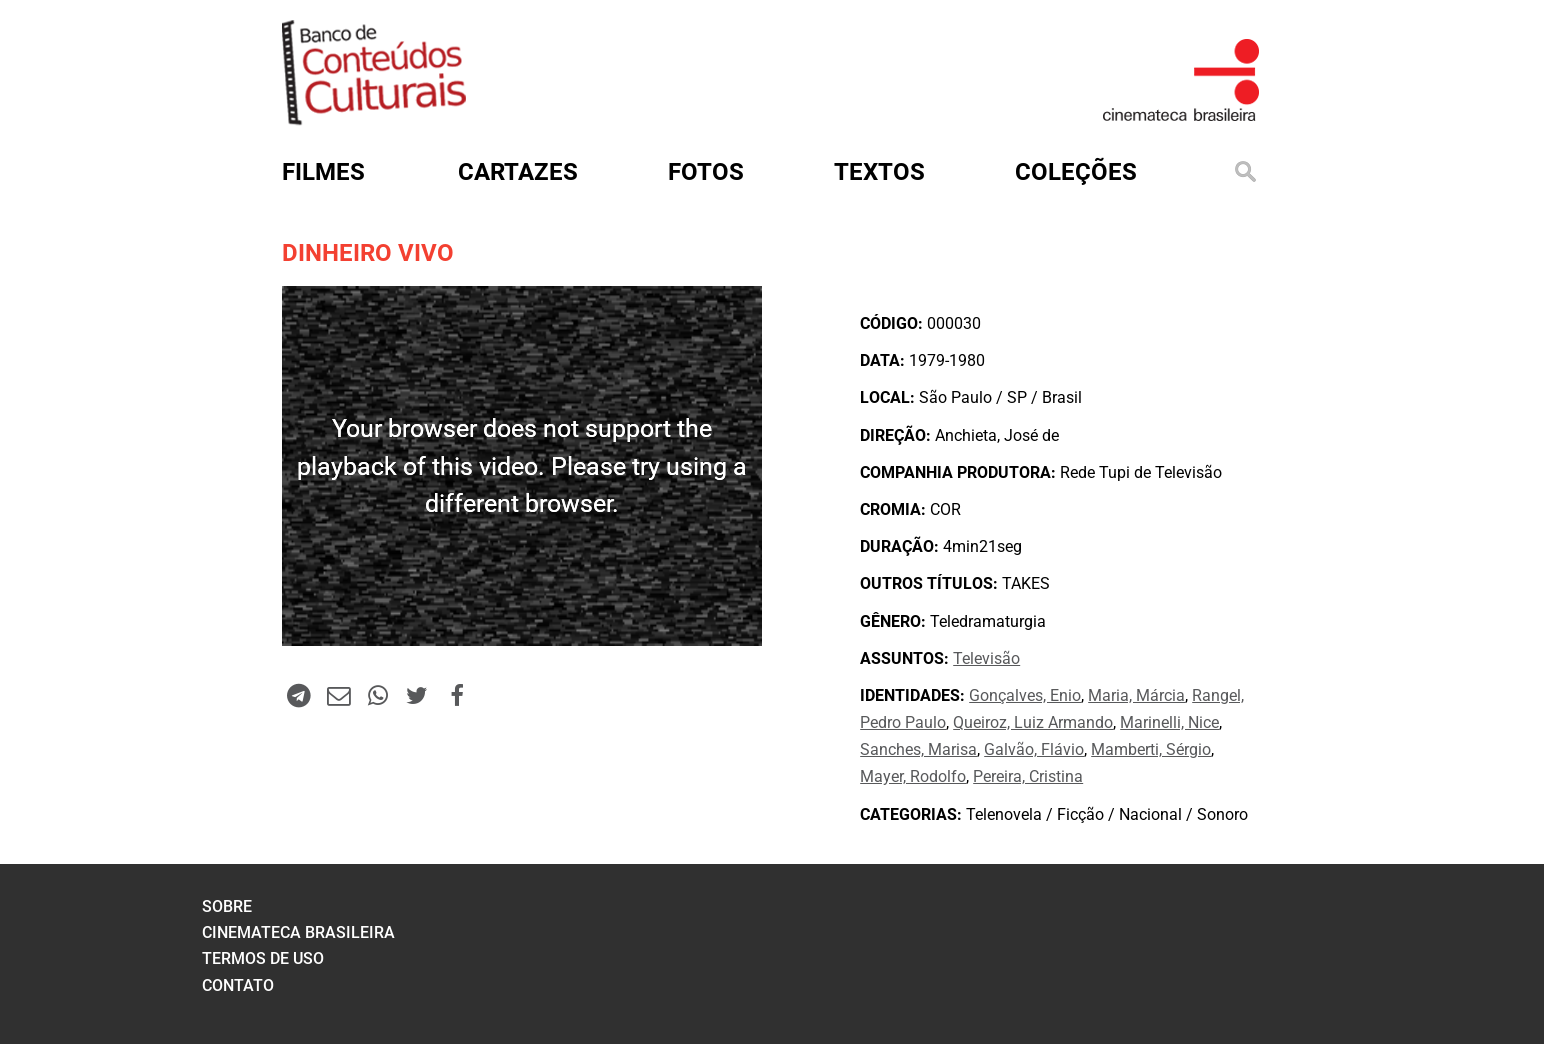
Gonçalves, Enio (1025, 695)
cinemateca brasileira (298, 932)
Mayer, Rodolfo (913, 776)
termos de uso (263, 958)
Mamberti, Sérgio (1151, 749)
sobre (227, 906)
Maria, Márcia (1136, 695)
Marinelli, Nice (1169, 722)
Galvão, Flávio (1034, 749)
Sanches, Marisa (918, 749)
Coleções (1076, 172)
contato (238, 985)
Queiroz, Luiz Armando (1033, 722)
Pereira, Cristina (1028, 776)
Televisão (986, 658)
